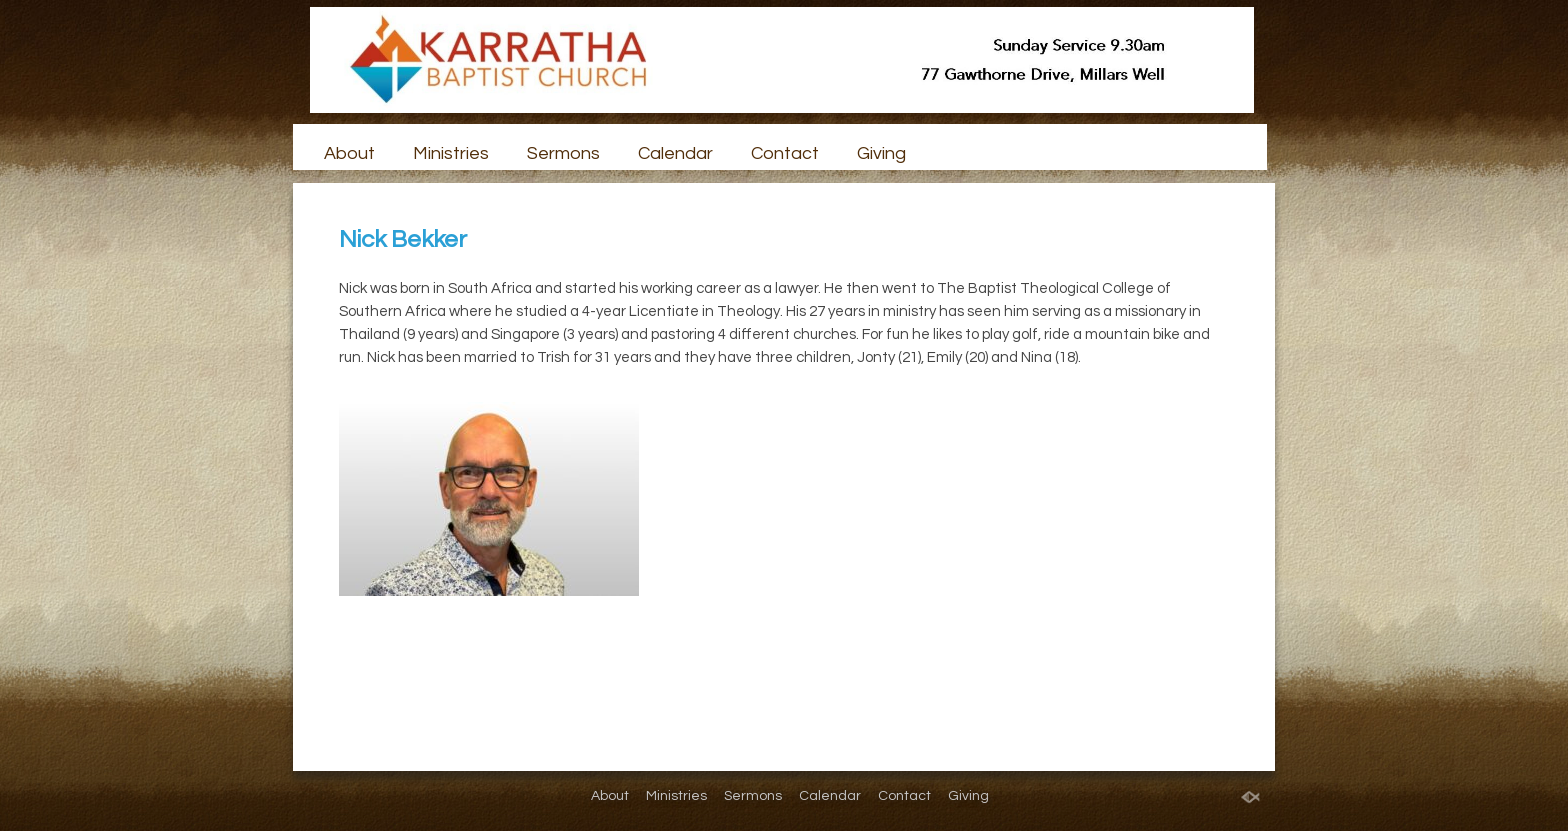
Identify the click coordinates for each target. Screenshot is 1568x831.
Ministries (451, 153)
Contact (785, 153)
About (349, 153)
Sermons (563, 153)
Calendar (675, 153)
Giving (881, 153)
